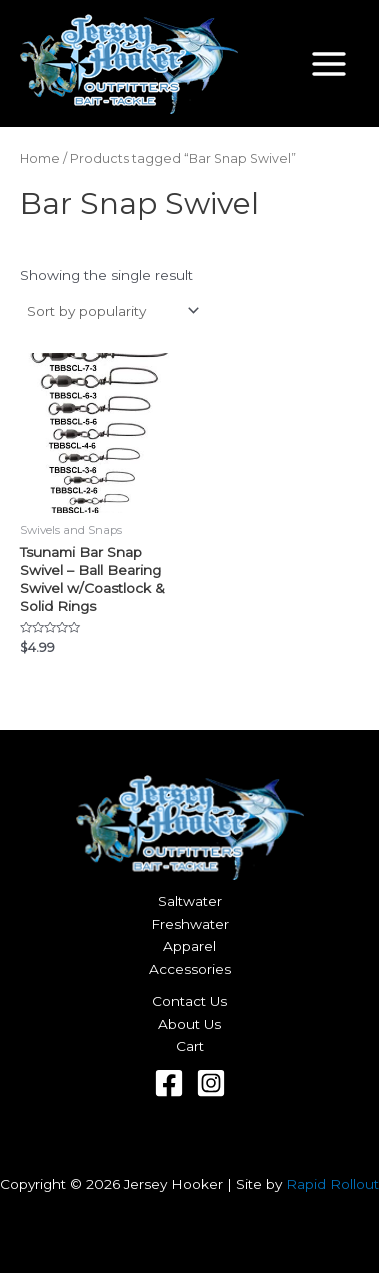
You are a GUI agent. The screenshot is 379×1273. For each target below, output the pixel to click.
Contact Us (189, 1001)
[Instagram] (211, 1083)
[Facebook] (169, 1083)
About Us (189, 1024)
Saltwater (190, 901)
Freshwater (190, 924)
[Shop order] (111, 311)
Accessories (190, 969)
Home (40, 158)
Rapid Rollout (332, 1184)
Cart (190, 1046)
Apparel (189, 946)
